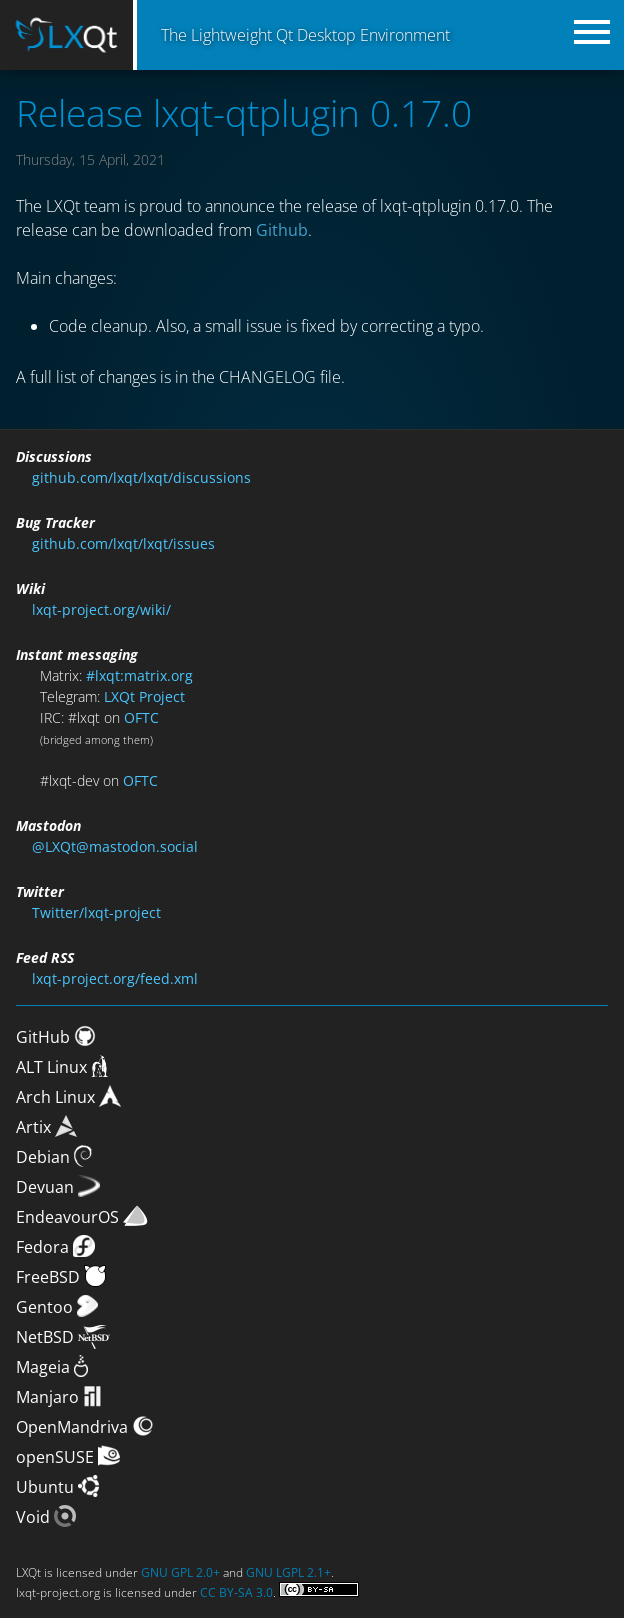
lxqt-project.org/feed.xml (115, 978)
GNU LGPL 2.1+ (288, 1572)
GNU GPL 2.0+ (180, 1572)
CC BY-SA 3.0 (236, 1592)
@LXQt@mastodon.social (115, 846)
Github (282, 230)
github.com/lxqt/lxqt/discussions (141, 477)
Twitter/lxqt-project (96, 912)
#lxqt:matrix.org (139, 675)
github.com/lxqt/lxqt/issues (123, 543)
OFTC (141, 717)
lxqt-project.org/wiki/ (101, 609)
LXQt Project (144, 696)
